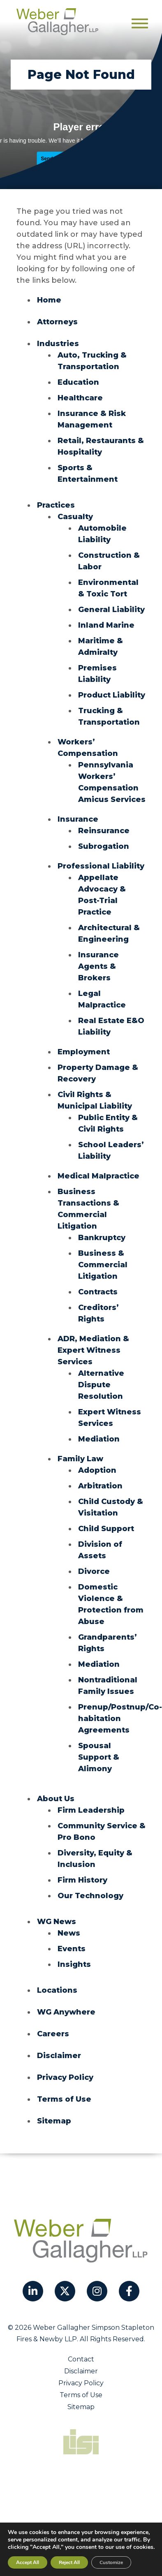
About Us (55, 1798)
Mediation (99, 1439)
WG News (56, 1921)
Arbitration (100, 1485)
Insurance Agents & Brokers (98, 966)
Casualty (75, 516)
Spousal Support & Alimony (98, 1757)
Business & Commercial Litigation (102, 1265)
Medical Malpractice (98, 1176)
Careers (53, 2033)
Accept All (27, 2562)
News (69, 1933)
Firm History (82, 1880)
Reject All (69, 2562)
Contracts (98, 1291)
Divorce (94, 1571)
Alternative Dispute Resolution (101, 1385)
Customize (111, 2562)
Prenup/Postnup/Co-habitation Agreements (120, 1719)
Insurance (78, 819)
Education (78, 382)
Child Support (106, 1528)
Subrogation (103, 846)
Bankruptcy (101, 1237)
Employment (84, 1051)
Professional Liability (101, 866)
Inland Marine (106, 625)
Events (72, 1948)
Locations (57, 1990)
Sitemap (54, 2120)
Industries (58, 343)
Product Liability (111, 695)
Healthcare (80, 397)
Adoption (97, 1470)
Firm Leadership (91, 1810)
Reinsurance (104, 830)
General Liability (111, 609)
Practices (56, 505)
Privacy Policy (65, 2077)
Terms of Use (64, 2099)
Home (49, 300)
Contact (81, 2359)
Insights (74, 1964)
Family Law (80, 1458)
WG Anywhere (66, 2012)
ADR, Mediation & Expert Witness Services (93, 1350)
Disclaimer (59, 2055)
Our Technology (90, 1895)
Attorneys (57, 321)
